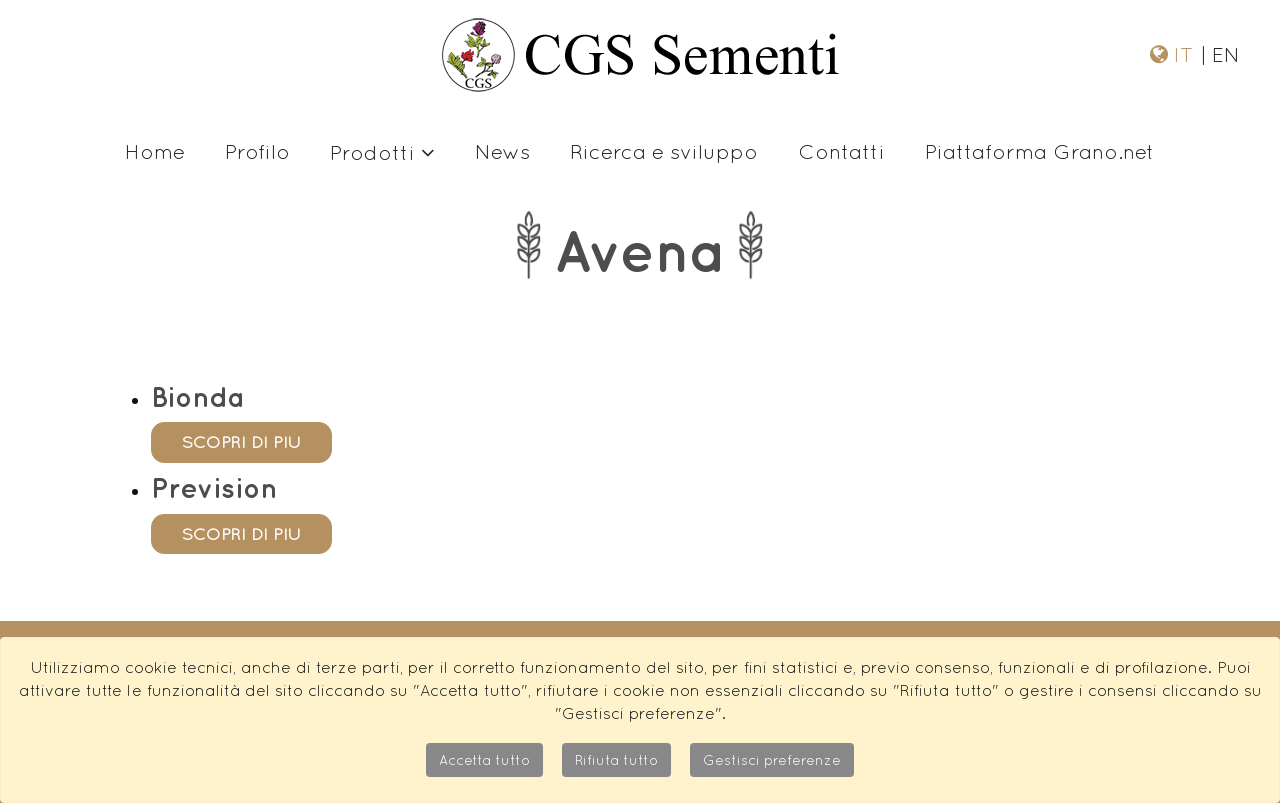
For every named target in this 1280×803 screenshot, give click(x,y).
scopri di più (241, 442)
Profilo (257, 151)
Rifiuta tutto (616, 760)
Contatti (841, 151)
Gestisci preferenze (772, 760)
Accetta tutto (484, 760)
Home (155, 151)
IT (1187, 54)
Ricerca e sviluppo (664, 151)
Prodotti (382, 152)
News (502, 151)
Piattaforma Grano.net (1040, 151)
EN (1223, 54)
